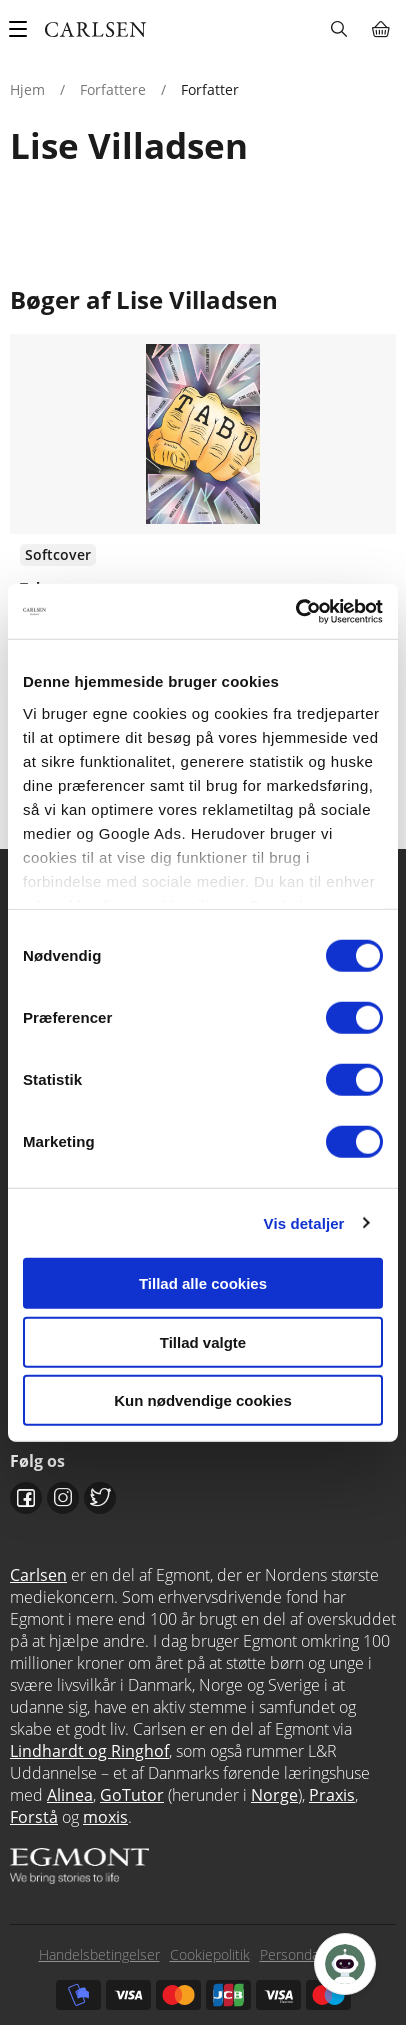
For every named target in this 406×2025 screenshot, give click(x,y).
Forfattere (113, 89)
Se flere (203, 539)
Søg (338, 29)
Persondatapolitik (314, 1954)
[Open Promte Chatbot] (345, 1964)
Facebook (26, 1498)
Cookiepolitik (210, 1954)
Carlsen (38, 1575)
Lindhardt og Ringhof (89, 1751)
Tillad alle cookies (203, 1283)
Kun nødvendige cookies (203, 1400)
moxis (105, 1817)
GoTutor (132, 1795)
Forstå (34, 1817)
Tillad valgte (203, 1341)
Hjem (27, 89)
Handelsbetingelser (99, 1954)
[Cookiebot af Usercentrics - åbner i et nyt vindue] (295, 611)
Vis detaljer (304, 1222)
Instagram (63, 1498)
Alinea (70, 1795)
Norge (274, 1795)
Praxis (332, 1795)
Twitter (100, 1498)
